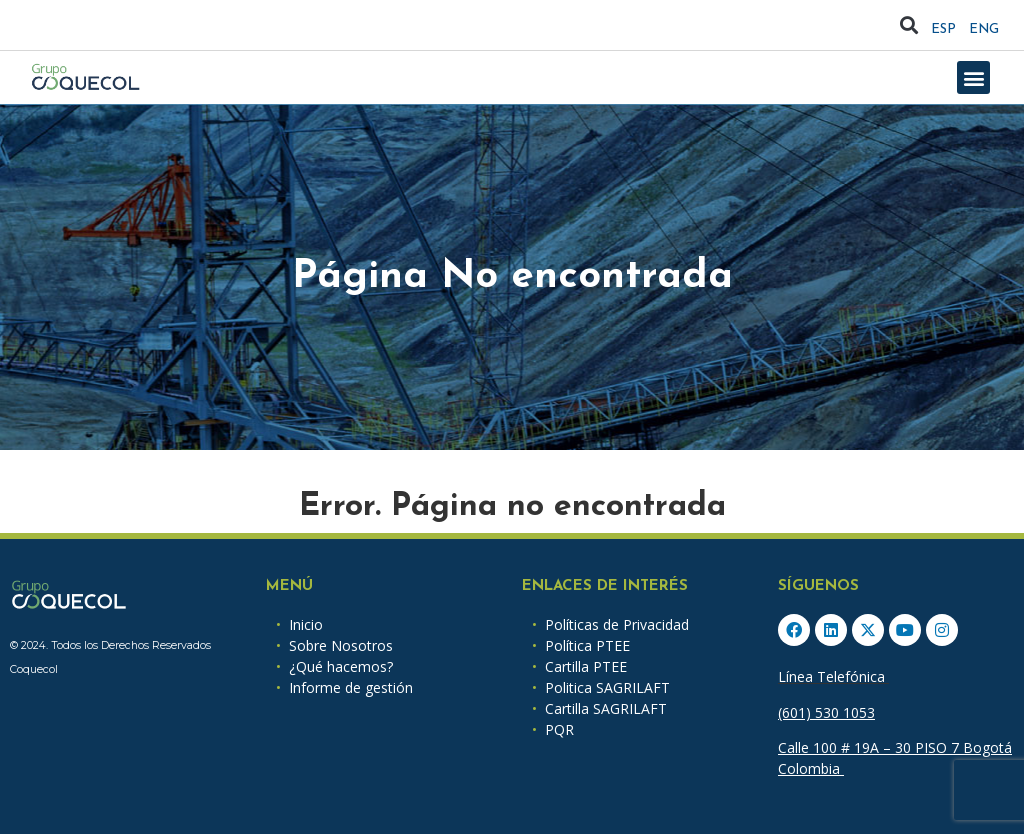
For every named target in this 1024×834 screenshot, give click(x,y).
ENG (984, 29)
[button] (909, 25)
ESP (943, 29)
